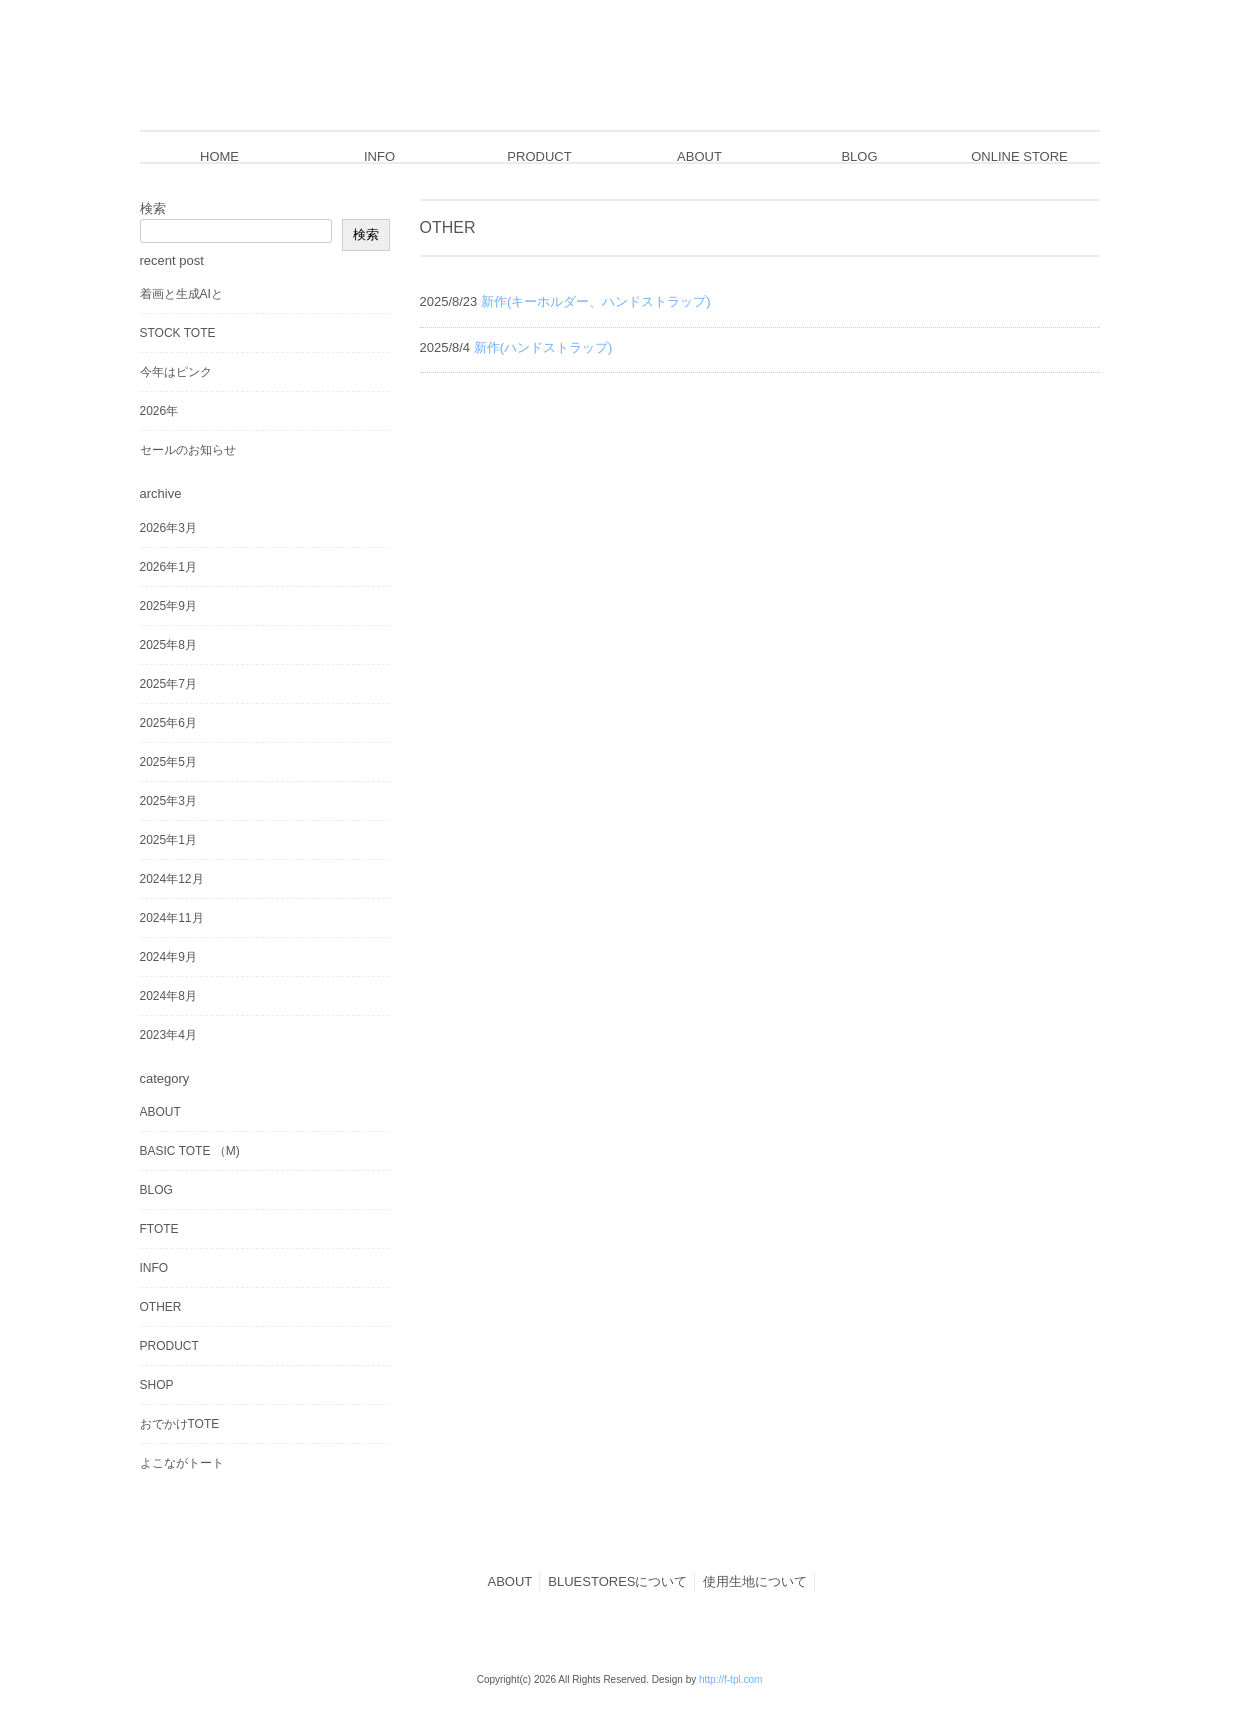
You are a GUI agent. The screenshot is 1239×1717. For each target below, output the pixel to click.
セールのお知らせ (188, 450)
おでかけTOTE (180, 1424)
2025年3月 (168, 801)
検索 (153, 208)
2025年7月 (168, 684)
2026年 (159, 411)
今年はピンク (176, 372)
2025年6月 (168, 723)
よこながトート (182, 1463)
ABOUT (160, 1112)
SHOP (157, 1385)
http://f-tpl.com (730, 1679)
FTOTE (159, 1229)
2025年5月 (168, 762)
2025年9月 (168, 606)
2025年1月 (168, 840)
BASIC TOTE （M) (190, 1151)
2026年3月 (168, 528)
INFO (154, 1268)
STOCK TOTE (178, 333)
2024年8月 (168, 996)
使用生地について (755, 1581)
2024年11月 (172, 918)
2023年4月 (168, 1035)
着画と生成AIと (181, 294)
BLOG (156, 1190)
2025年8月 (168, 645)
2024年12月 (172, 879)
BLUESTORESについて (617, 1581)
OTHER (161, 1307)
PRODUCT (169, 1346)
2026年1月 (168, 567)
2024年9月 (168, 957)
